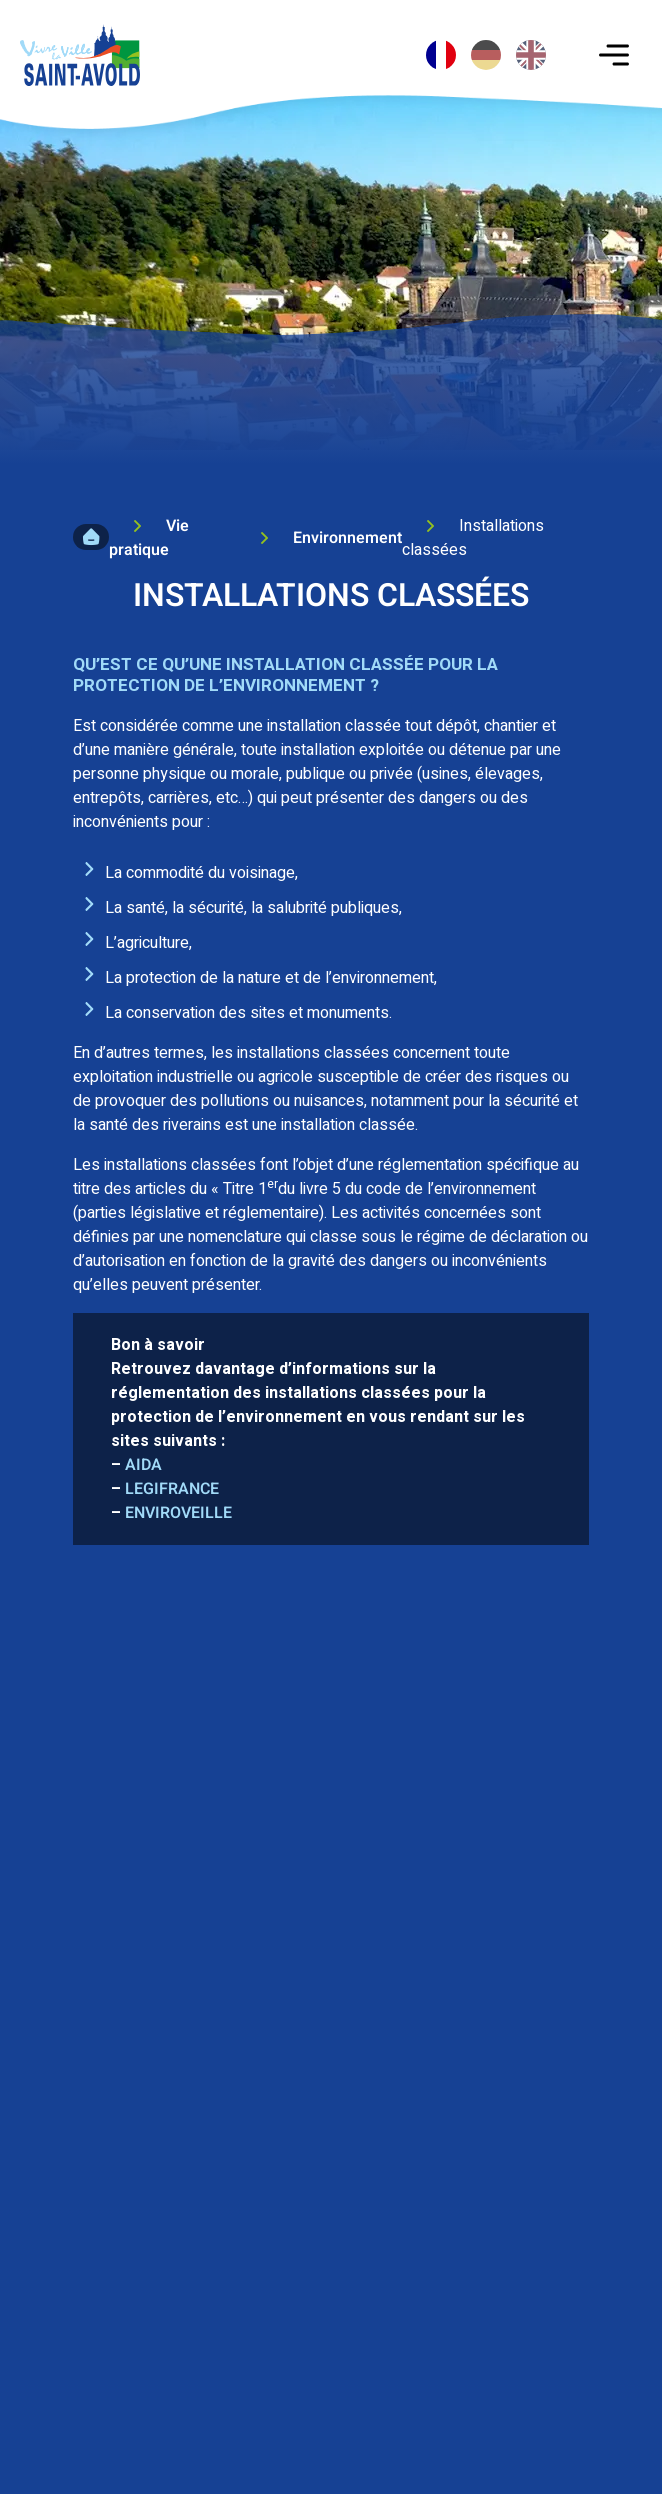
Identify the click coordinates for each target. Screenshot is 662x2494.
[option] (486, 55)
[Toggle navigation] (614, 55)
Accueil (91, 537)
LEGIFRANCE (172, 1489)
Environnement (347, 538)
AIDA (143, 1465)
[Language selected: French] (488, 45)
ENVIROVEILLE (178, 1513)
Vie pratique (149, 538)
